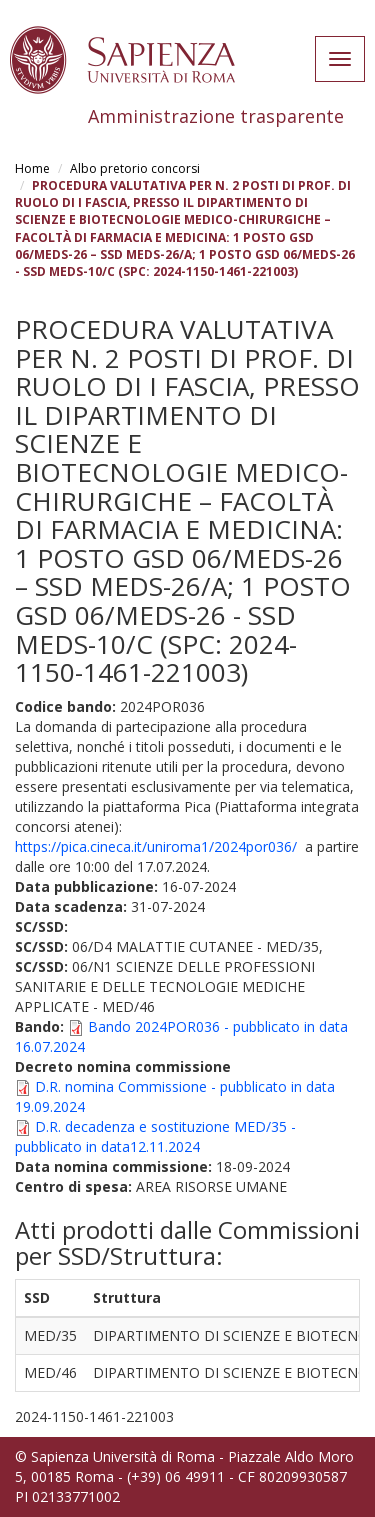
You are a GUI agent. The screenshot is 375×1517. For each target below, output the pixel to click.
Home (32, 168)
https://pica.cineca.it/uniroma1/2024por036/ (156, 846)
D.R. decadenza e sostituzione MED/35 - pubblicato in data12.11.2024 (155, 1136)
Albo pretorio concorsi (135, 168)
